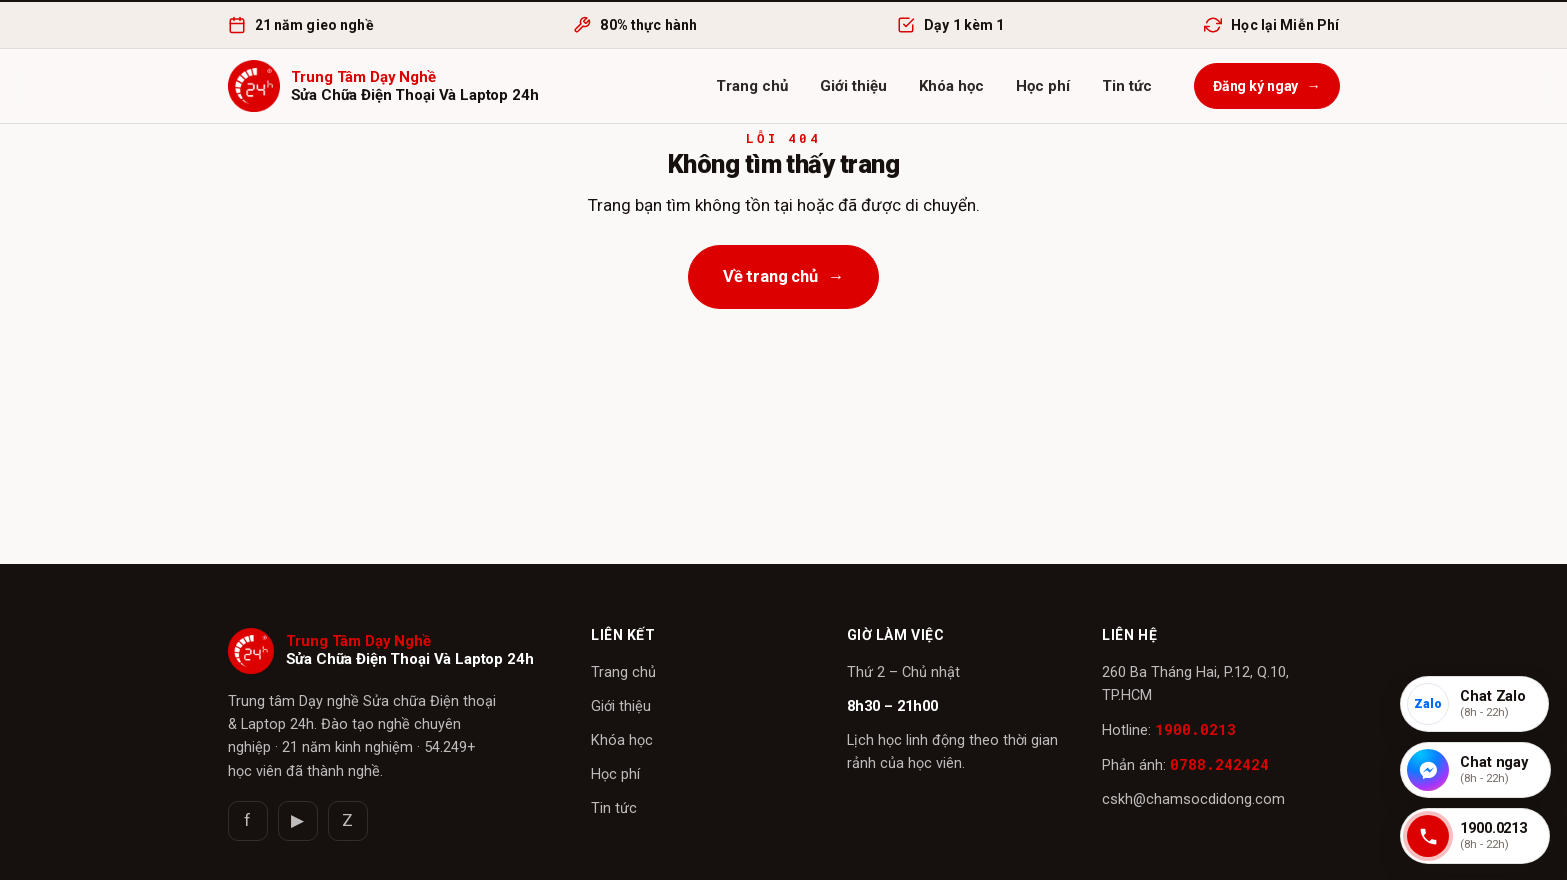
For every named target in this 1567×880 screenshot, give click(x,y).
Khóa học (951, 86)
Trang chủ (752, 86)
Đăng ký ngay (1267, 86)
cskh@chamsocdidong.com (1193, 799)
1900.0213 (1195, 729)
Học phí (1043, 86)
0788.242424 (1219, 764)
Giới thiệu (853, 86)
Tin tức (1127, 86)
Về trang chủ (783, 277)
